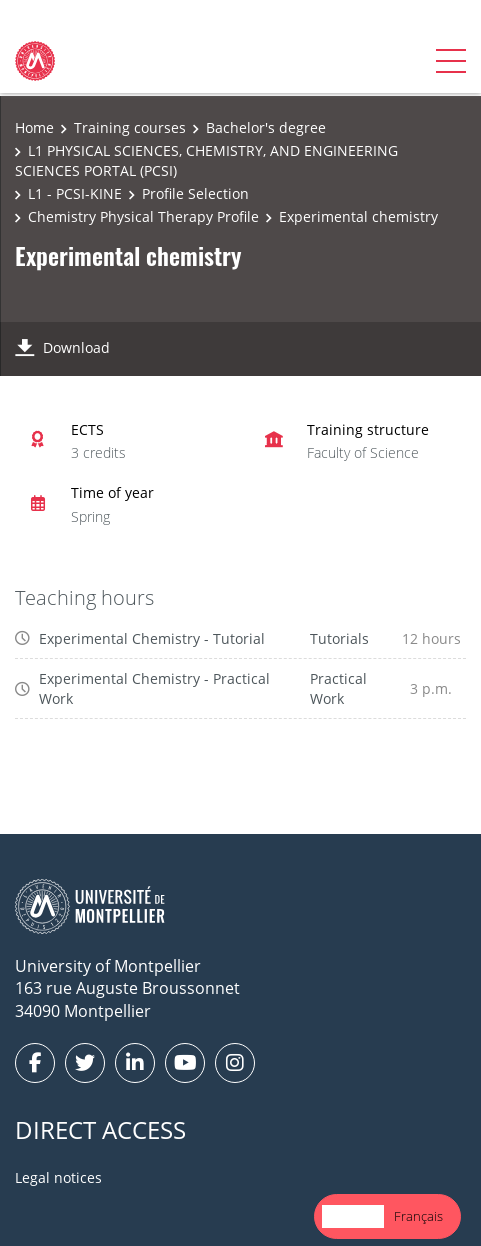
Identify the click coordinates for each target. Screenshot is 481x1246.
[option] (418, 1216)
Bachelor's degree (266, 127)
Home (34, 127)
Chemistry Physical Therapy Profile (143, 216)
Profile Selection (195, 193)
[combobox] (353, 1216)
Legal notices (58, 1177)
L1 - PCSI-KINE (75, 193)
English (353, 1216)
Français (418, 1216)
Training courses (130, 127)
